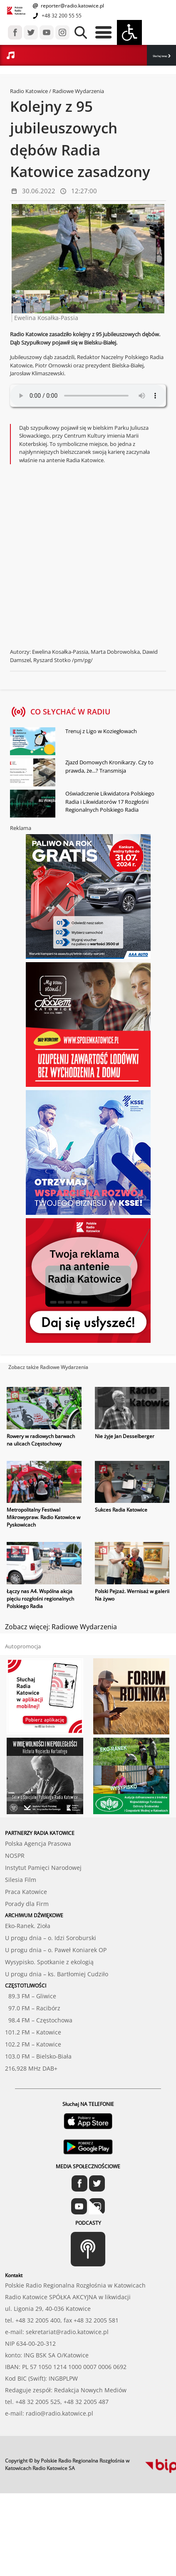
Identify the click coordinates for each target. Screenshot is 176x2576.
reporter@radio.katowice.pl (72, 5)
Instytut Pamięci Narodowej (43, 1868)
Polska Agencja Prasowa (38, 1843)
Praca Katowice (26, 1892)
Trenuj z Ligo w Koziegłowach (101, 731)
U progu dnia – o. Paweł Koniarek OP (56, 1950)
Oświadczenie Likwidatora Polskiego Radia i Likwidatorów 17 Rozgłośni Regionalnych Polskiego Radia (109, 801)
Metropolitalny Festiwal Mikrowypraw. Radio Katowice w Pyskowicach (43, 1517)
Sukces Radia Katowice (121, 1509)
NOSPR (15, 1855)
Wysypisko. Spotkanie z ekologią (49, 1962)
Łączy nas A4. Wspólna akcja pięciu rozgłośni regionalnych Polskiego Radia (40, 1599)
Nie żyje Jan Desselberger (124, 1436)
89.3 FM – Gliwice (30, 1996)
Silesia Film (20, 1880)
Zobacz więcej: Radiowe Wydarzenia (61, 1626)
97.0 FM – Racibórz (32, 2008)
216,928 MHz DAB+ (31, 2068)
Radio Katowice (29, 91)
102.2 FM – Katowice (33, 2044)
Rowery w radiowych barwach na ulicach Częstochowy (41, 1440)
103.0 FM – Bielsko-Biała (38, 2056)
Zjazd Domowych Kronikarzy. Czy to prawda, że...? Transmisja (109, 766)
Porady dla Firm (27, 1904)
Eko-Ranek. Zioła (27, 1926)
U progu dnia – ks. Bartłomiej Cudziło (56, 1974)
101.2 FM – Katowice (33, 2032)
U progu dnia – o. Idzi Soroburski (50, 1938)
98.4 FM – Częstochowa (38, 2020)
